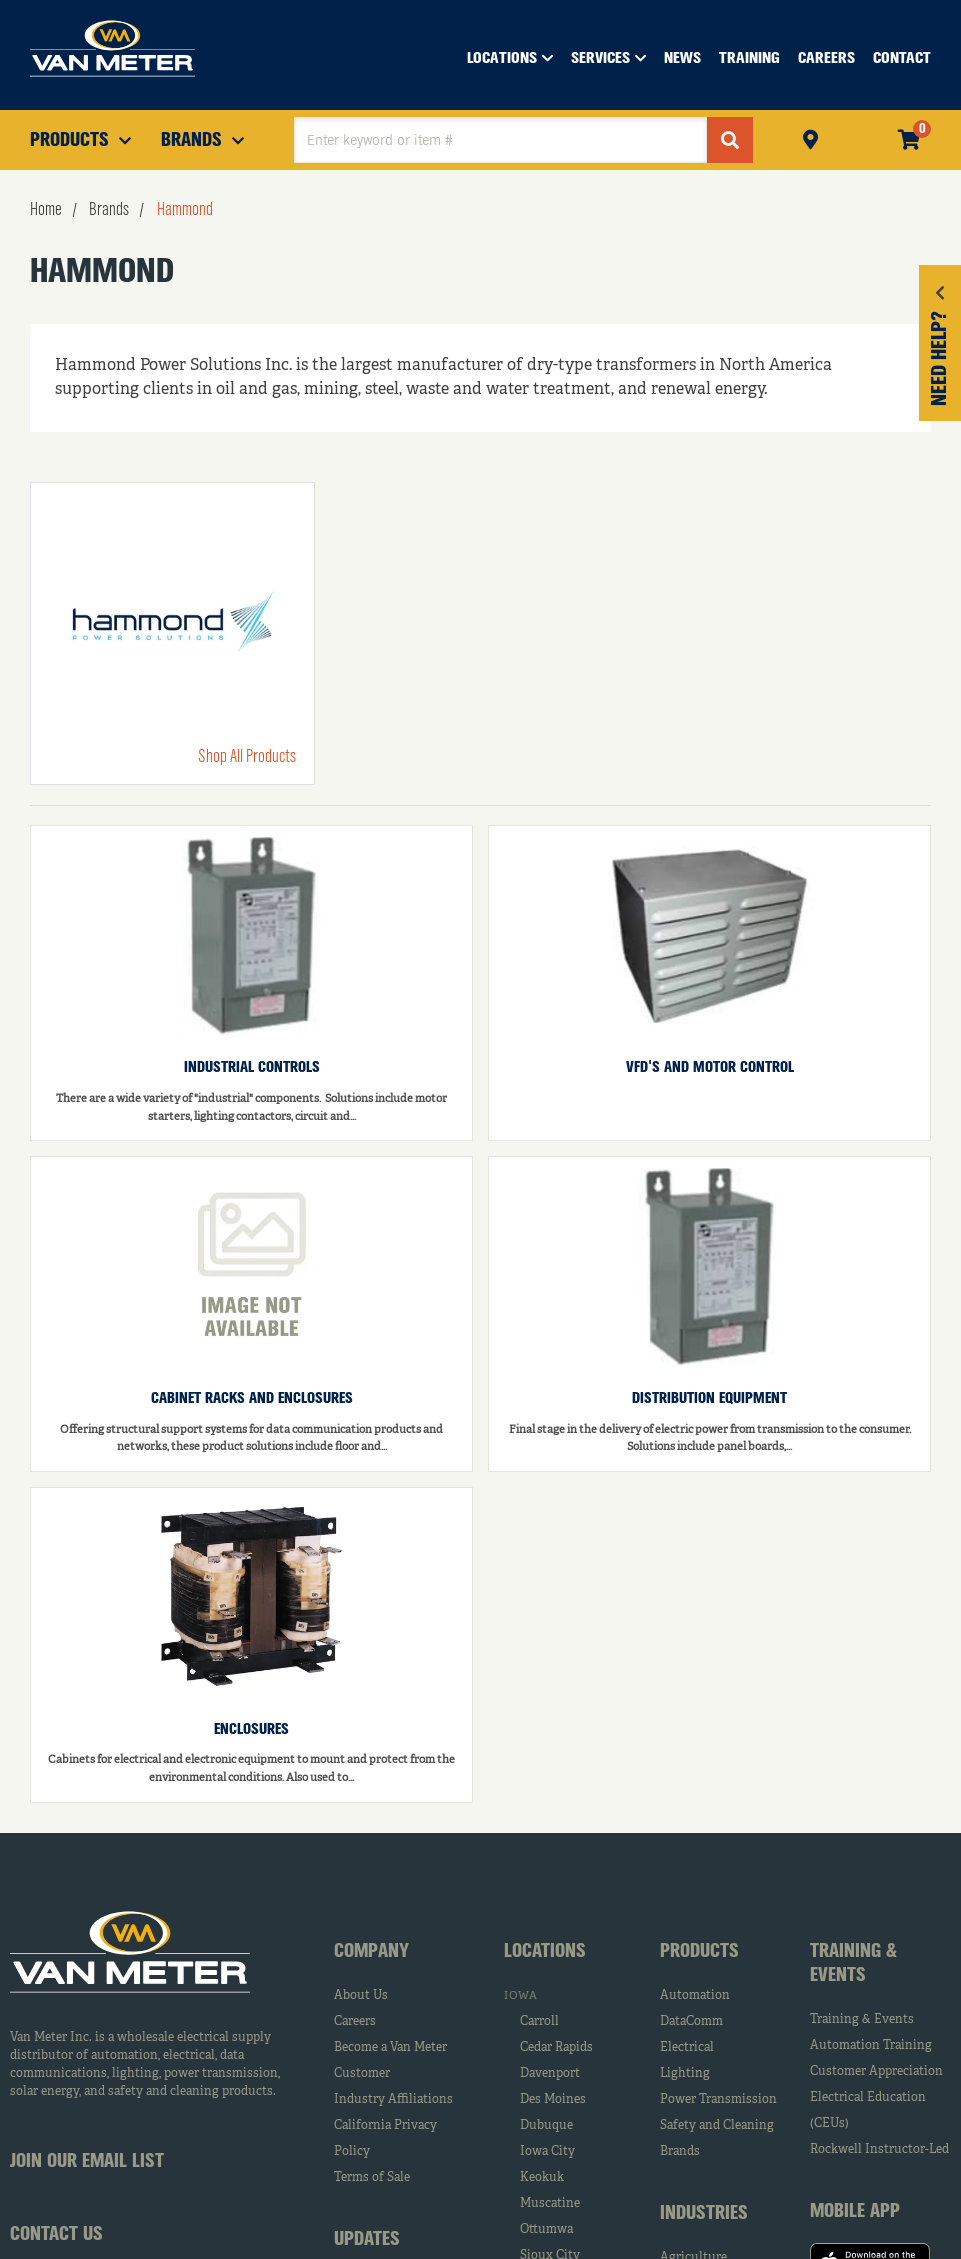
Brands (680, 2152)
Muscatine (550, 2204)
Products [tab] (699, 1952)
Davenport (550, 2074)
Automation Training (871, 2046)
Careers (355, 2022)
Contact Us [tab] (56, 2235)
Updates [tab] (367, 2240)
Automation (695, 1996)
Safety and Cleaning (717, 2126)
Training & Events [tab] (853, 1964)
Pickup (810, 137)
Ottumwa (546, 2230)
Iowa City (547, 2152)
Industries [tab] (704, 2214)
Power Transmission (718, 2100)
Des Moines (553, 2100)
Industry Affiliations (393, 2100)
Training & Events (862, 2020)
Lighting (685, 2074)
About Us (361, 1996)
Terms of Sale (372, 2178)
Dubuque (546, 2126)
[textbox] (500, 140)
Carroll (539, 2022)
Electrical (687, 2048)
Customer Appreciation (876, 2072)
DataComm (691, 2022)
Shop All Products (247, 757)
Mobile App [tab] (855, 2212)
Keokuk (542, 2178)
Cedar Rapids (556, 2048)
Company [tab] (371, 1952)
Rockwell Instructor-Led (879, 2150)
